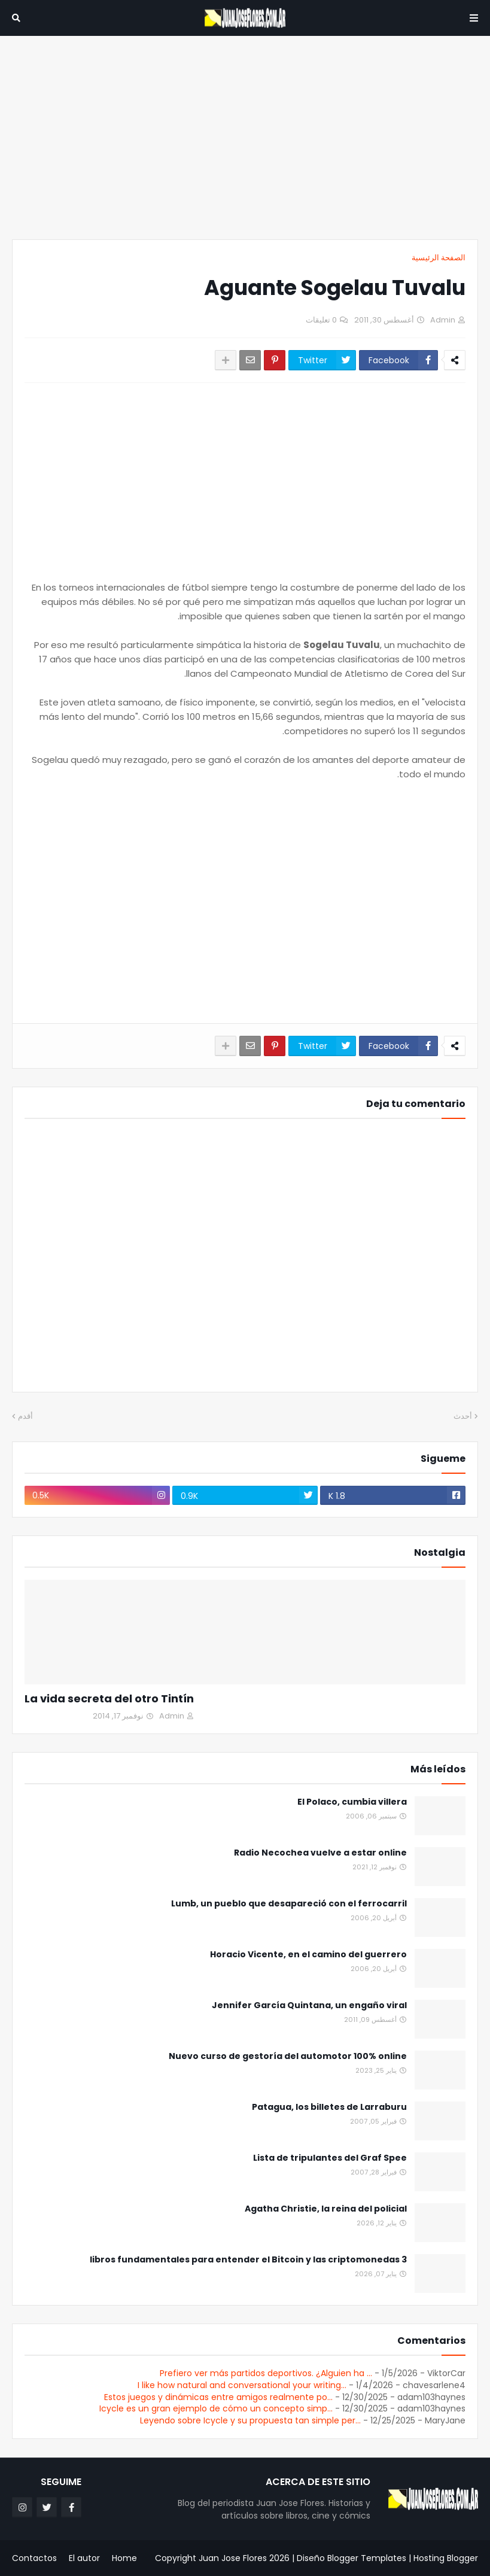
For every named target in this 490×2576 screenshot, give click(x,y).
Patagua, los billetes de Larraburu (329, 2107)
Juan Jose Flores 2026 (244, 2558)
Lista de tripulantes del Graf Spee (330, 2158)
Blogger (462, 2558)
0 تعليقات (321, 320)
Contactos (34, 2558)
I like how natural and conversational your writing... (242, 2385)
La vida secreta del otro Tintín (109, 1698)
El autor (84, 2558)
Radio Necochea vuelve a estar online (320, 1853)
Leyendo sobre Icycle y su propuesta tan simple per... (250, 2420)
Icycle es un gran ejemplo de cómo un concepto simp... (216, 2408)
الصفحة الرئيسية (438, 257)
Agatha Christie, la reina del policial (326, 2209)
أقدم (25, 1416)
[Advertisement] (245, 137)
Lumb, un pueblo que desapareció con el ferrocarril (289, 1903)
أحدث (463, 1416)
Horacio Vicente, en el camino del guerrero (308, 1954)
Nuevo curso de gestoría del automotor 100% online (288, 2056)
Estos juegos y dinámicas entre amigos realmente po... (218, 2397)
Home (124, 2558)
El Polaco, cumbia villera (352, 1802)
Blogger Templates (366, 2558)
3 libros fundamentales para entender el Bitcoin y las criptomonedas (248, 2259)
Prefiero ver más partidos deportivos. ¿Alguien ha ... (266, 2373)
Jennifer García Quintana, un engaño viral (309, 2005)
